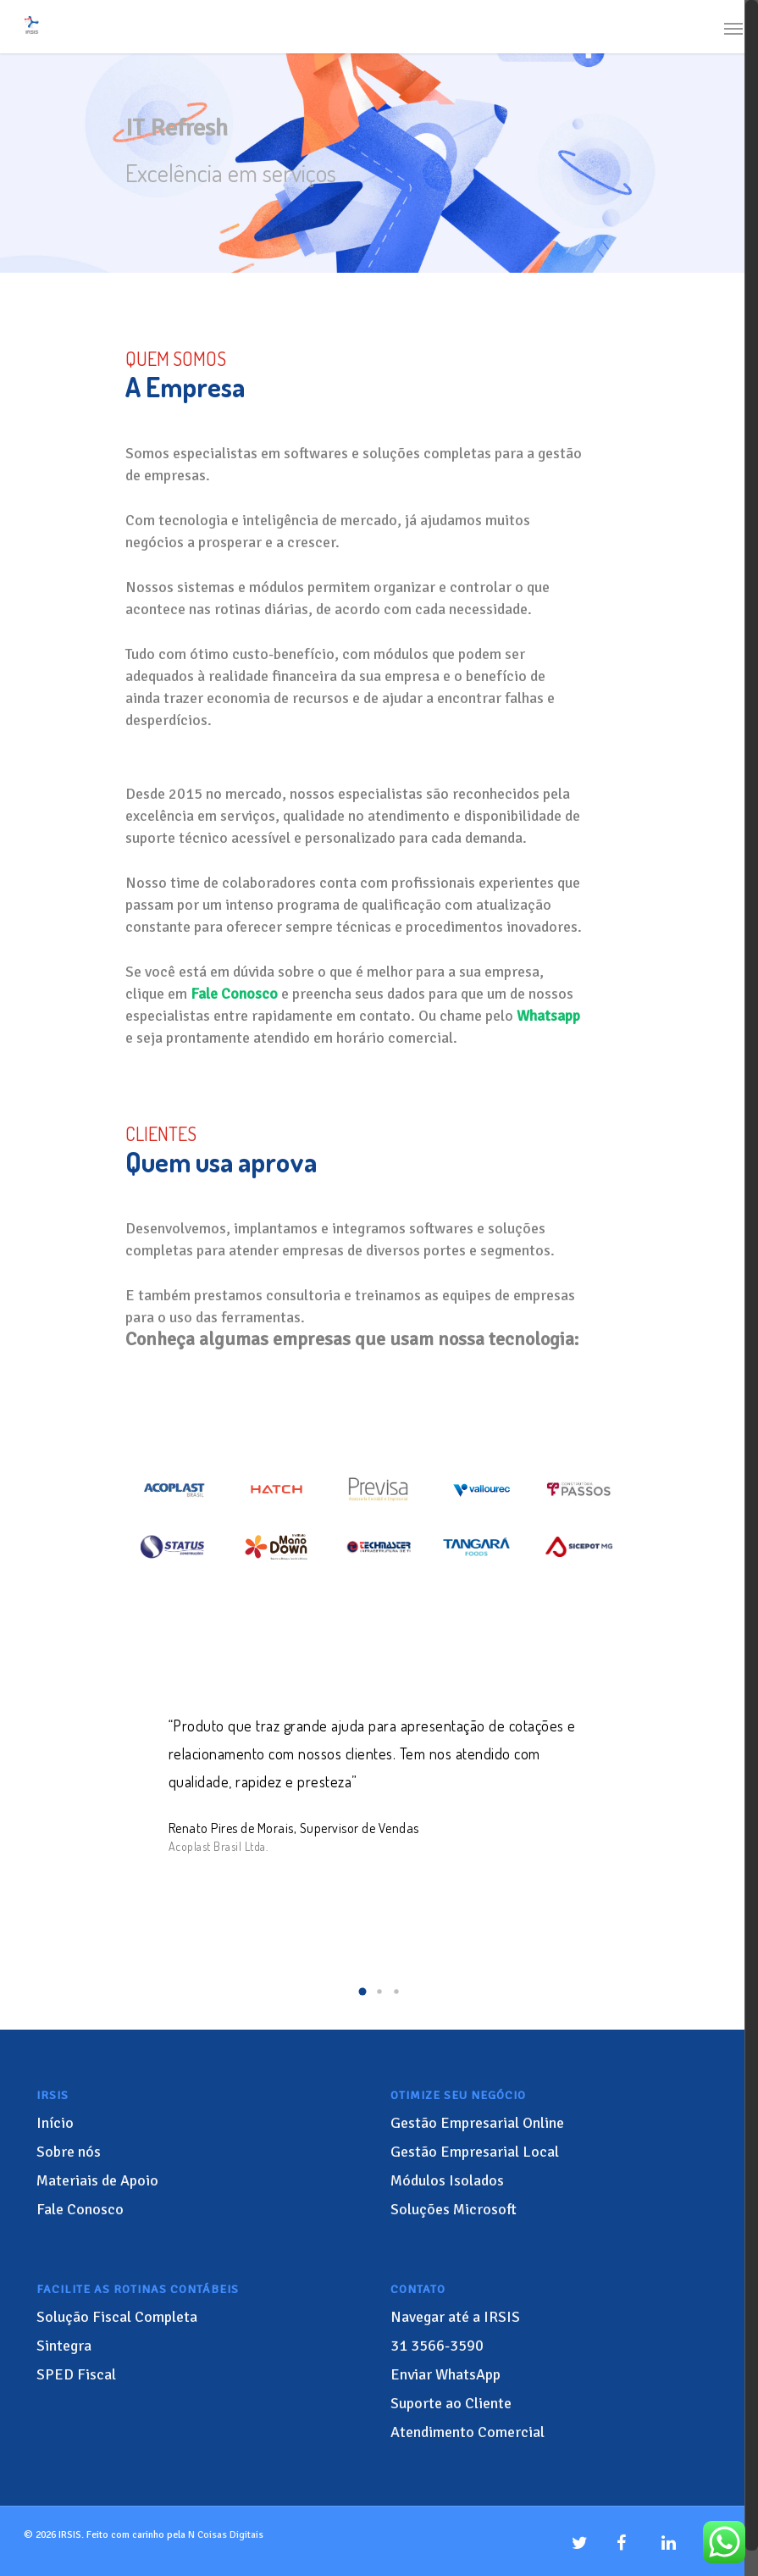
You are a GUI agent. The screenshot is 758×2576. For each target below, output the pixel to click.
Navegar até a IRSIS (455, 2316)
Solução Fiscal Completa (116, 2316)
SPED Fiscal (76, 2374)
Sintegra (63, 2345)
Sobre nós (68, 2151)
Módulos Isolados (447, 2180)
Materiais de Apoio (97, 2180)
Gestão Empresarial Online (477, 2122)
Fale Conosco (80, 2209)
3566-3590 (437, 2345)
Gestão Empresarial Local (474, 2151)
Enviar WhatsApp (445, 2374)
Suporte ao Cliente (451, 2403)
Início (55, 2122)
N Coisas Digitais (225, 2535)
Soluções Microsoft (453, 2209)
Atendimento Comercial (467, 2432)
